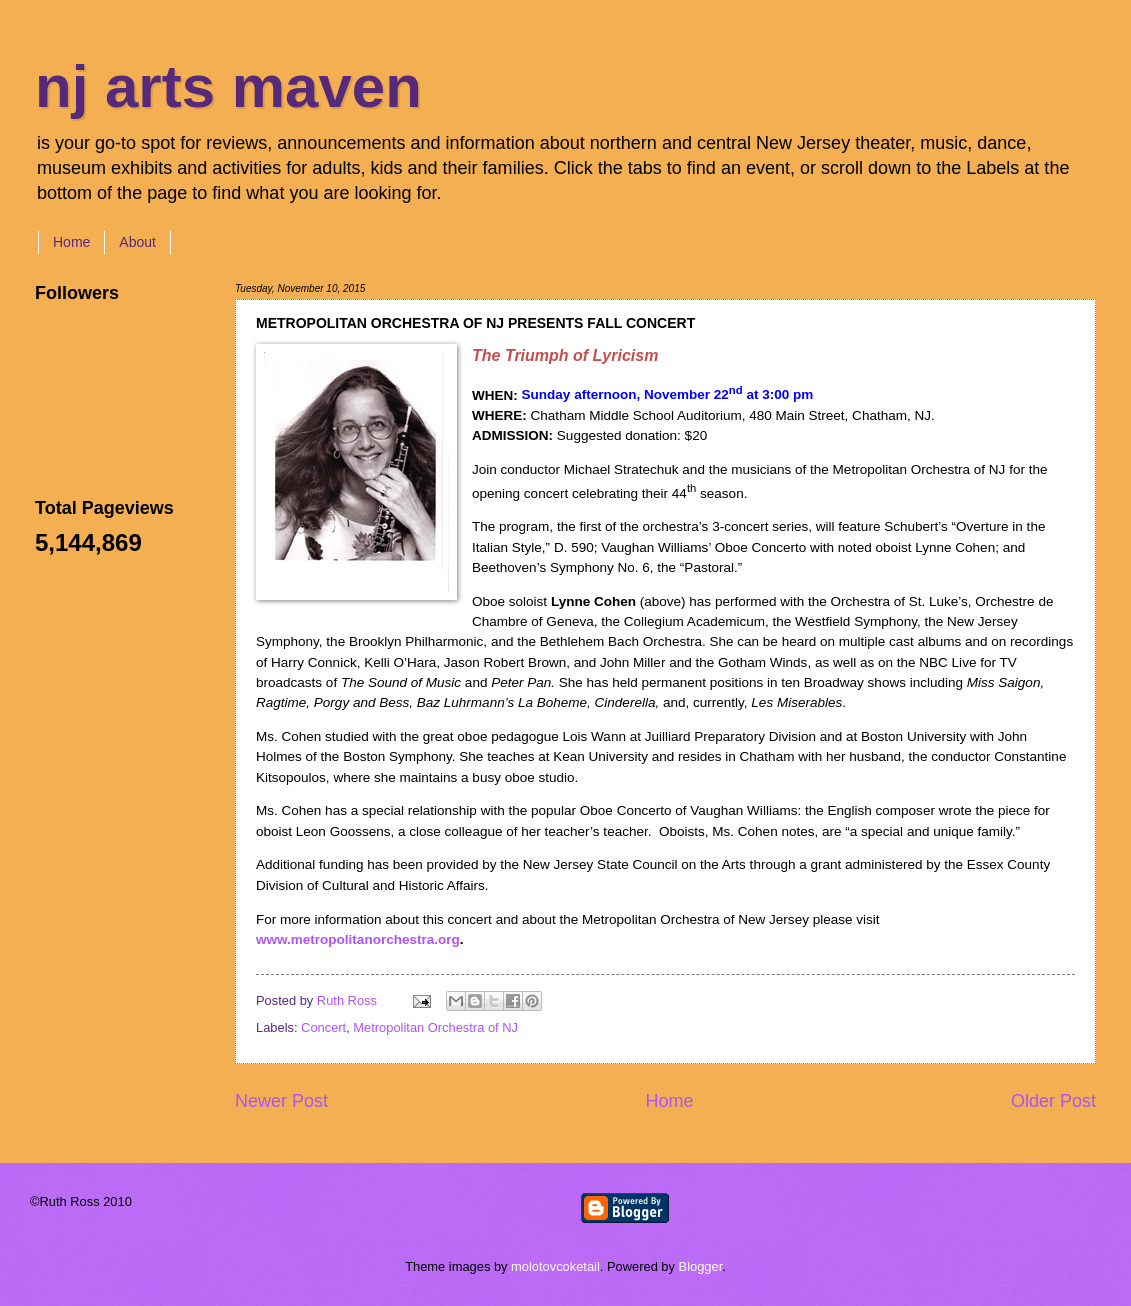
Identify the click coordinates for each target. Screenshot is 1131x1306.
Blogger (701, 1266)
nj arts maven (228, 86)
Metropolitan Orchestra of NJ (435, 1027)
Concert (323, 1027)
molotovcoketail (555, 1266)
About (137, 242)
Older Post (1053, 1101)
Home (71, 242)
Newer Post (281, 1101)
